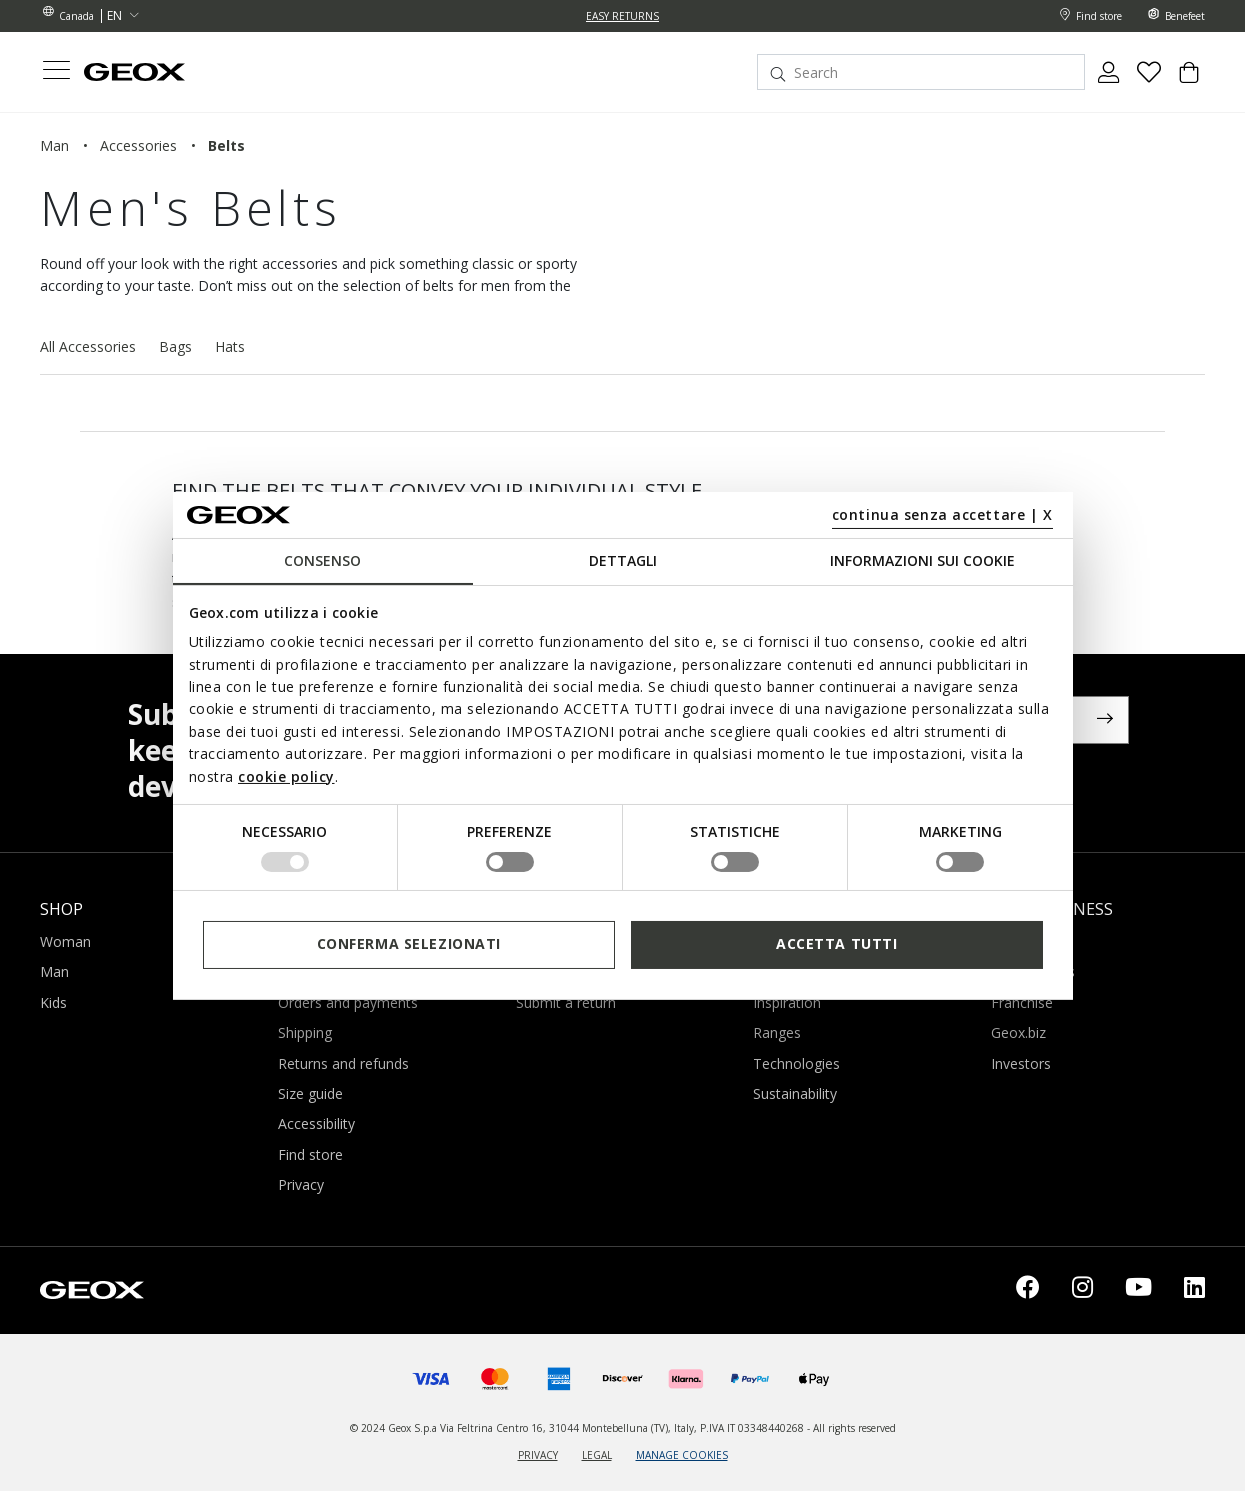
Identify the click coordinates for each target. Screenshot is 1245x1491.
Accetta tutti (836, 943)
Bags (175, 346)
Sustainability (795, 1093)
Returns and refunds (343, 1063)
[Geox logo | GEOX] (92, 1287)
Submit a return (566, 1002)
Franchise (1022, 1002)
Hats (230, 346)
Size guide (310, 1093)
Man (54, 971)
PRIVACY (538, 1455)
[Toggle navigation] (56, 72)
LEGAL (597, 1455)
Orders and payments (348, 1002)
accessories (138, 145)
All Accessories (88, 346)
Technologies (796, 1063)
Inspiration (787, 1002)
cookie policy (286, 775)
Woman (65, 941)
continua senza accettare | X (942, 514)
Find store (310, 1154)
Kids (53, 1002)
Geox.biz (1018, 1032)
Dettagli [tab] (623, 560)
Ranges (777, 1032)
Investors (1021, 1063)
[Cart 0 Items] (1189, 80)
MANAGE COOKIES (682, 1455)
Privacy (301, 1184)
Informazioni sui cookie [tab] (922, 560)
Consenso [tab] (322, 560)
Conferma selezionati (409, 943)
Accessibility (316, 1123)
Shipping (305, 1032)
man (54, 145)
